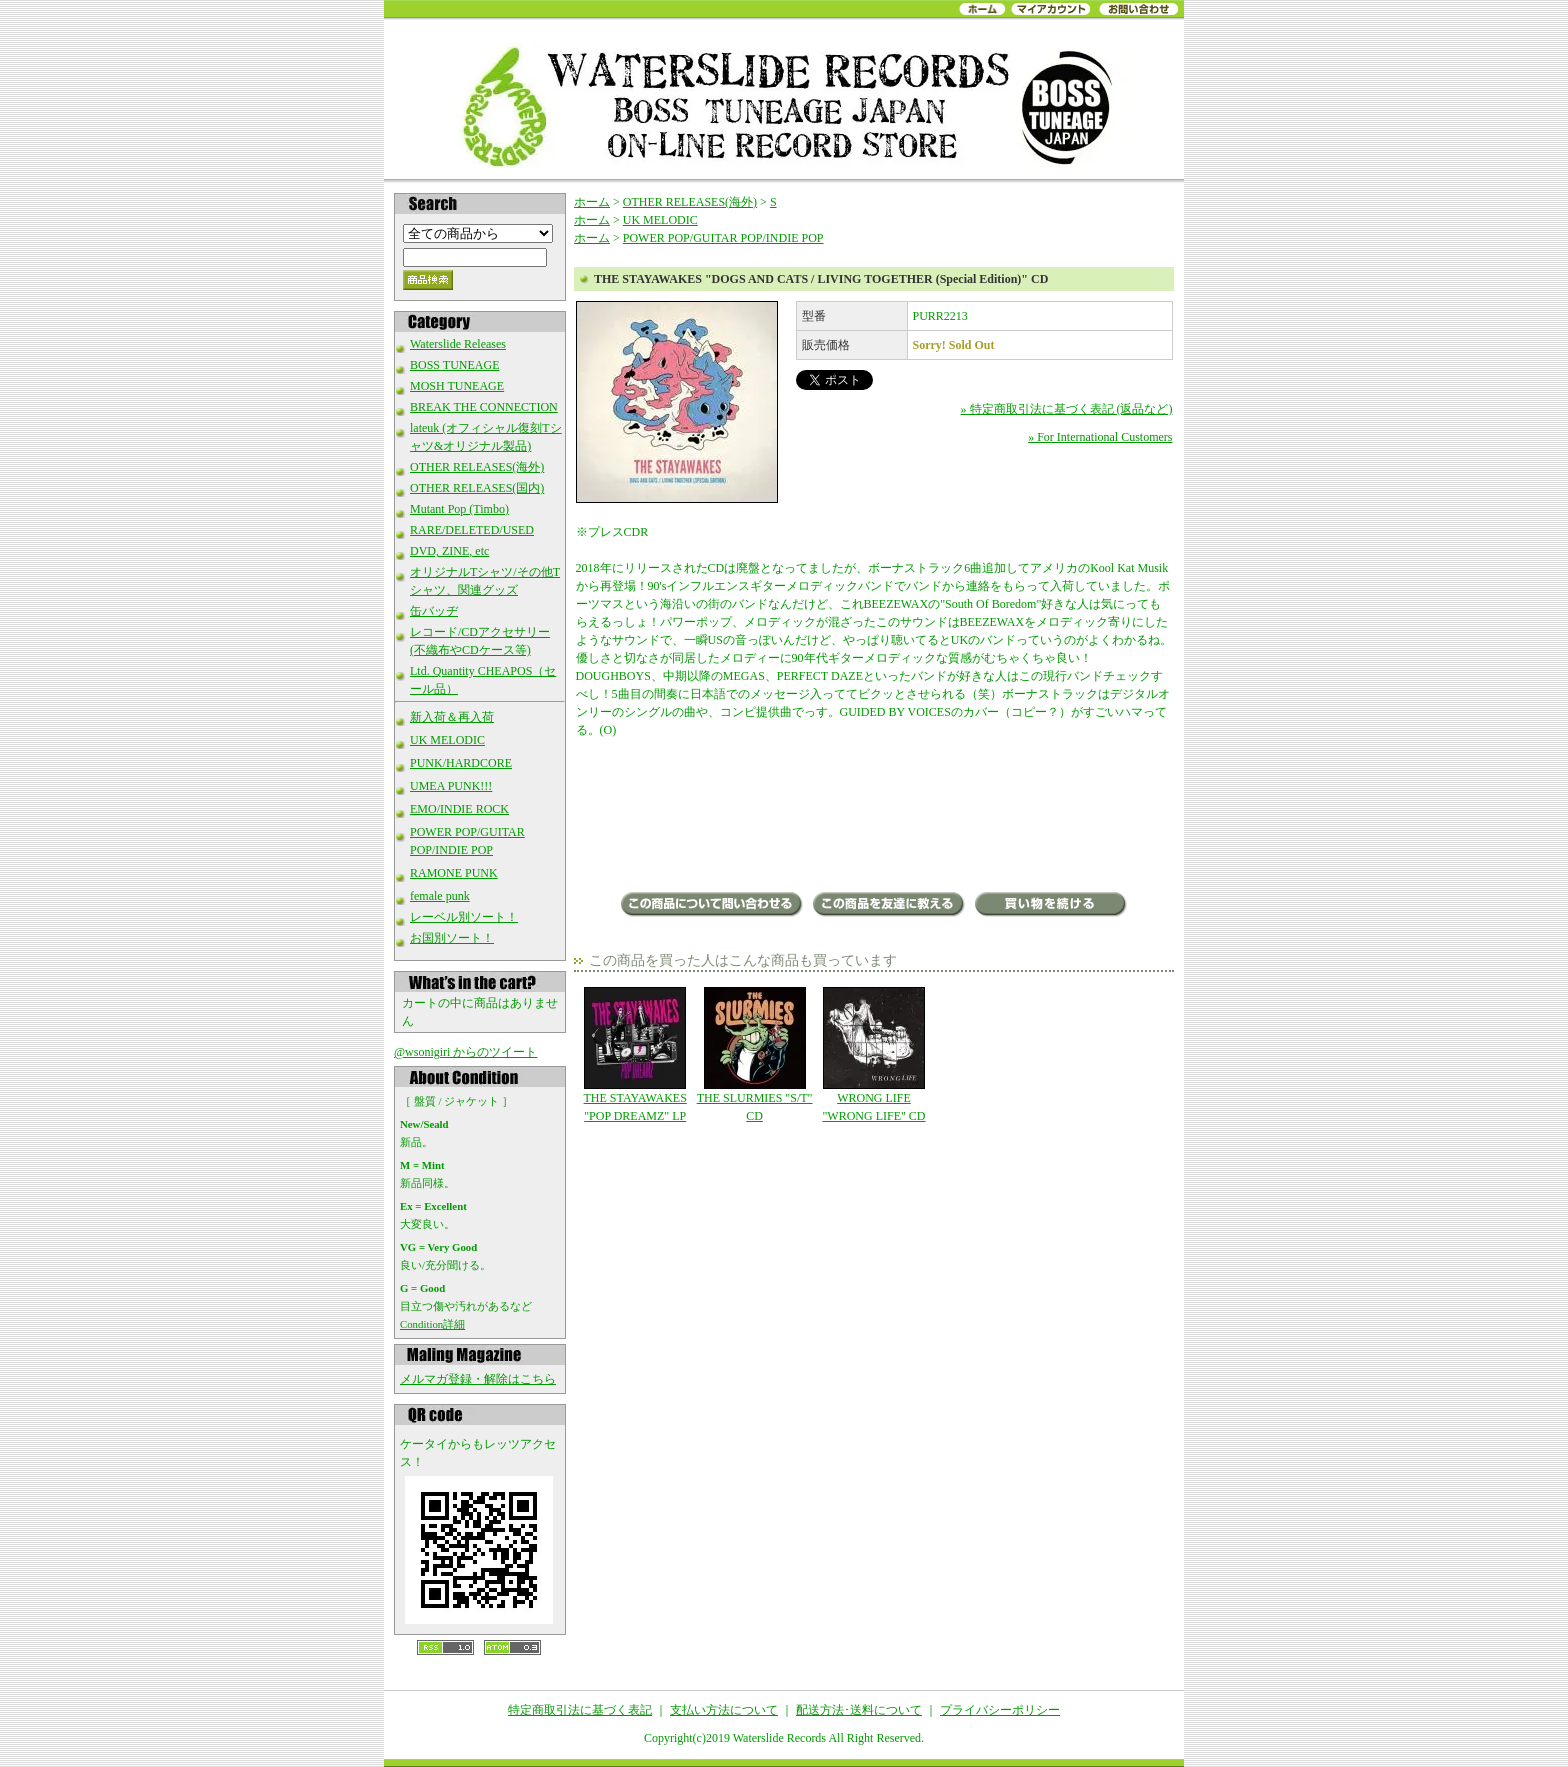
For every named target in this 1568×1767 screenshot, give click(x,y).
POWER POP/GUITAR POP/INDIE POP (723, 238)
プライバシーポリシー (1000, 1710)
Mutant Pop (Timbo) (459, 509)
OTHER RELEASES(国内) (477, 488)
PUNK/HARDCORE (461, 763)
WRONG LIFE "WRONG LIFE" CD (873, 1055)
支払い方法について (724, 1710)
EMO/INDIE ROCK (459, 809)
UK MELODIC (447, 740)
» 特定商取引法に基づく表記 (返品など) (1067, 409)
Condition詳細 (432, 1324)
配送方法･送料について (859, 1710)
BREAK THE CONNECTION (484, 407)
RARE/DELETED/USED (472, 530)
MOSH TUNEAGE (457, 386)
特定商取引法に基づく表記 (580, 1710)
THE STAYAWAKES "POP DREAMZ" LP (635, 1055)
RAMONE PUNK (454, 873)
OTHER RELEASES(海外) (477, 467)
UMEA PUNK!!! (451, 786)
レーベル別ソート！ (464, 917)
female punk (440, 896)
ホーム (592, 202)
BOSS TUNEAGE (454, 365)
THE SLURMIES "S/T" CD (754, 1055)
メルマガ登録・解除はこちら (478, 1379)
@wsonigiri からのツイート (465, 1052)
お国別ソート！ (452, 938)
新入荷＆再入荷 (452, 717)
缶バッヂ (434, 611)
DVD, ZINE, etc (449, 551)
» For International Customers (1100, 437)
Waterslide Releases (458, 344)
